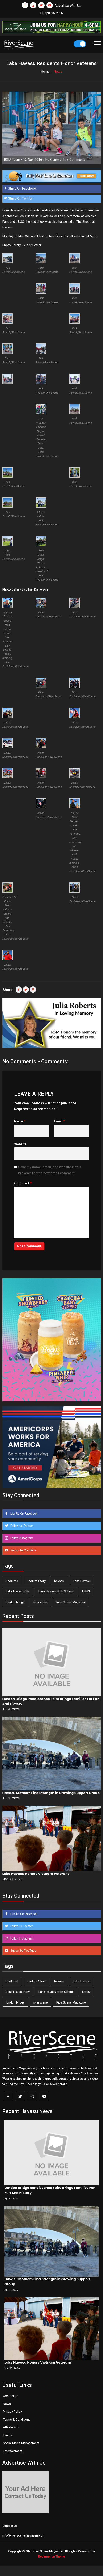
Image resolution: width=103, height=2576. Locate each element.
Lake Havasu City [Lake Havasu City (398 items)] (18, 1591)
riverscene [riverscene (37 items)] (40, 1602)
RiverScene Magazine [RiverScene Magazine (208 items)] (71, 1602)
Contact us (10, 2396)
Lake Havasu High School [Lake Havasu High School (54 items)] (56, 1591)
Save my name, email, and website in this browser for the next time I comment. (49, 1170)
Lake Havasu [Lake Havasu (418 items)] (82, 1581)
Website (20, 1144)
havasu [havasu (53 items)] (59, 1581)
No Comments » (57, 160)
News (7, 2404)
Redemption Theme (51, 2556)
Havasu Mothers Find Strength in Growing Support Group (51, 1792)
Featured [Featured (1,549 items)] (12, 1581)
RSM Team (12, 160)
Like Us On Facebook (23, 1513)
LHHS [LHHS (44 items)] (86, 1591)
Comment (23, 1183)
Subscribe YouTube (23, 1550)
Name (19, 1121)
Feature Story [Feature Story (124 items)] (36, 1581)
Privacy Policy (12, 2412)
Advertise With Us (68, 6)
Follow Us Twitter (21, 1525)
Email (59, 1121)
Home (45, 71)
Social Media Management (21, 2443)
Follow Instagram (21, 1538)
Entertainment (12, 2451)
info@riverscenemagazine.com (23, 2535)
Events (7, 2435)
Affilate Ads (11, 2427)
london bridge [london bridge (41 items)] (15, 1602)
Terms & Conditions (16, 2419)
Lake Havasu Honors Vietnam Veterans (36, 1873)
